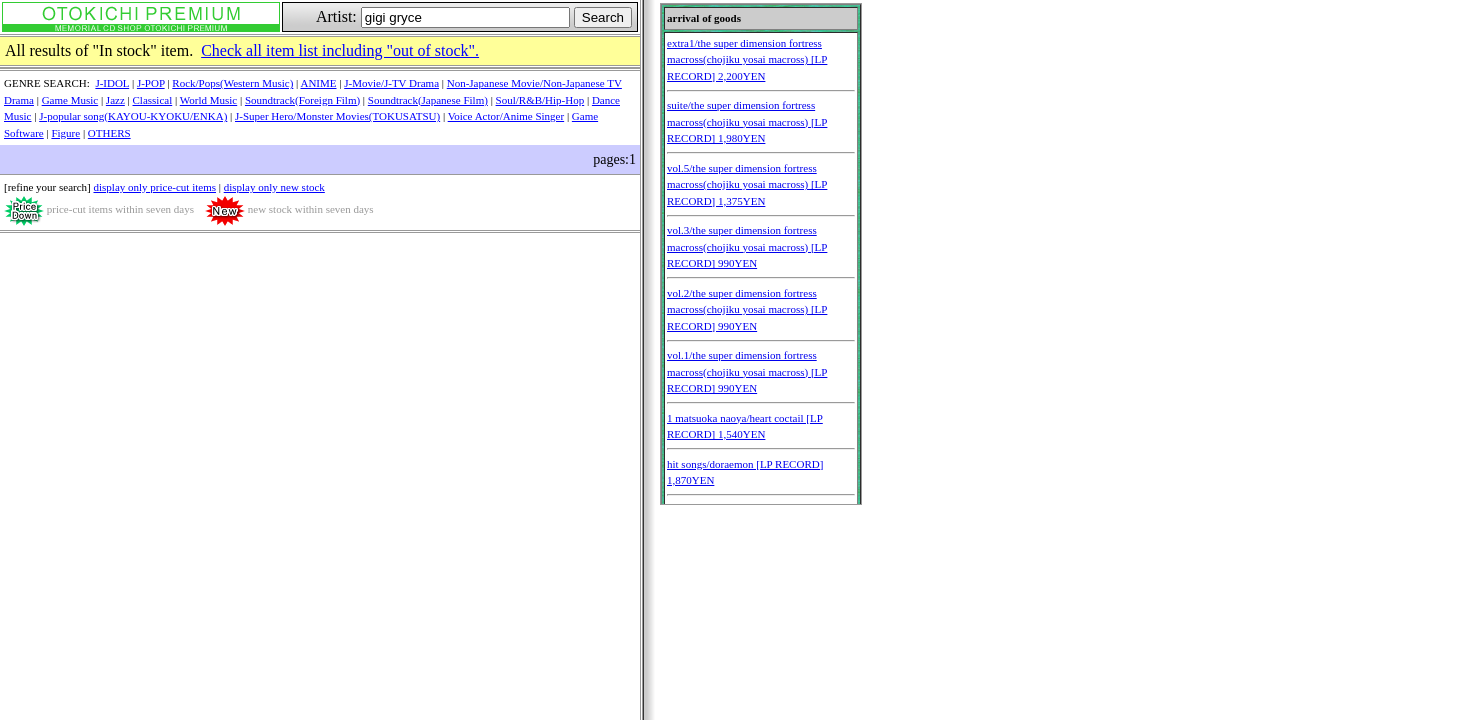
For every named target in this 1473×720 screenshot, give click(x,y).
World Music (208, 100)
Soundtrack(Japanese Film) (428, 100)
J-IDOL (112, 83)
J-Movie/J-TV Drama (391, 83)
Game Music (70, 100)
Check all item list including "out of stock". (340, 50)
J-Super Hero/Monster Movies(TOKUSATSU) (337, 116)
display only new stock (274, 187)
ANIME (318, 83)
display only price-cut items (154, 187)
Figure (65, 133)
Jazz (115, 100)
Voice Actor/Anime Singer (506, 116)
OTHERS (109, 133)
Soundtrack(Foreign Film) (302, 100)
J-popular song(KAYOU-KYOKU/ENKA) (133, 116)
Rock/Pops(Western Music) (232, 83)
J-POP (151, 83)
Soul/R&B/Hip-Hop (540, 100)
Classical (153, 100)
